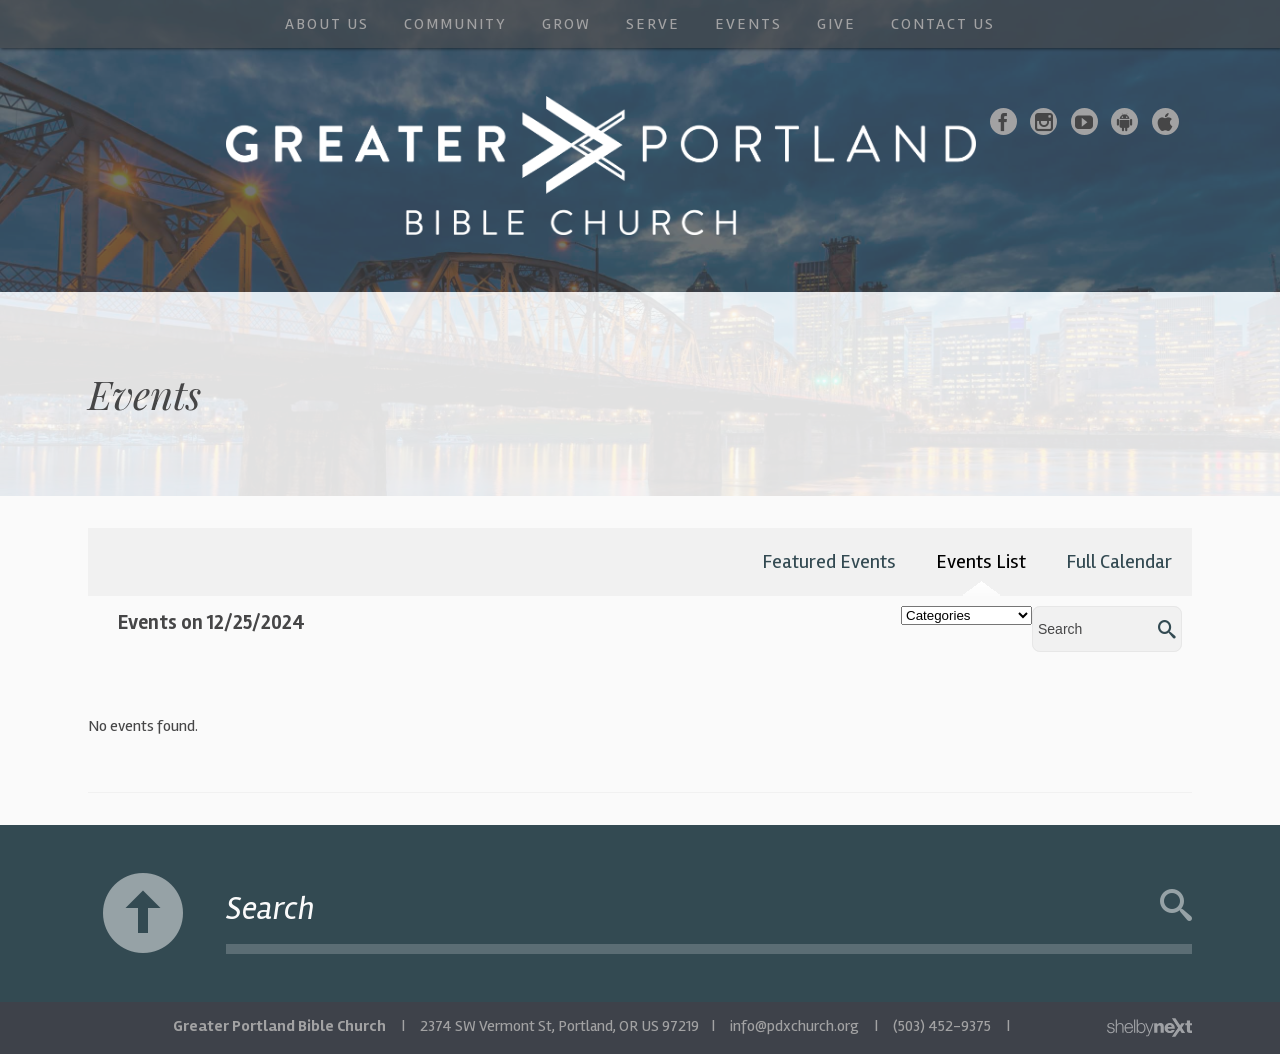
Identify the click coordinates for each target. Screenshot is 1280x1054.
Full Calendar (1119, 561)
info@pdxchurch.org (794, 1026)
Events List (981, 561)
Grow (566, 24)
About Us (327, 24)
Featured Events (829, 561)
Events (748, 24)
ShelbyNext (1149, 1028)
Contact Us (943, 24)
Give (836, 24)
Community (455, 24)
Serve (653, 24)
